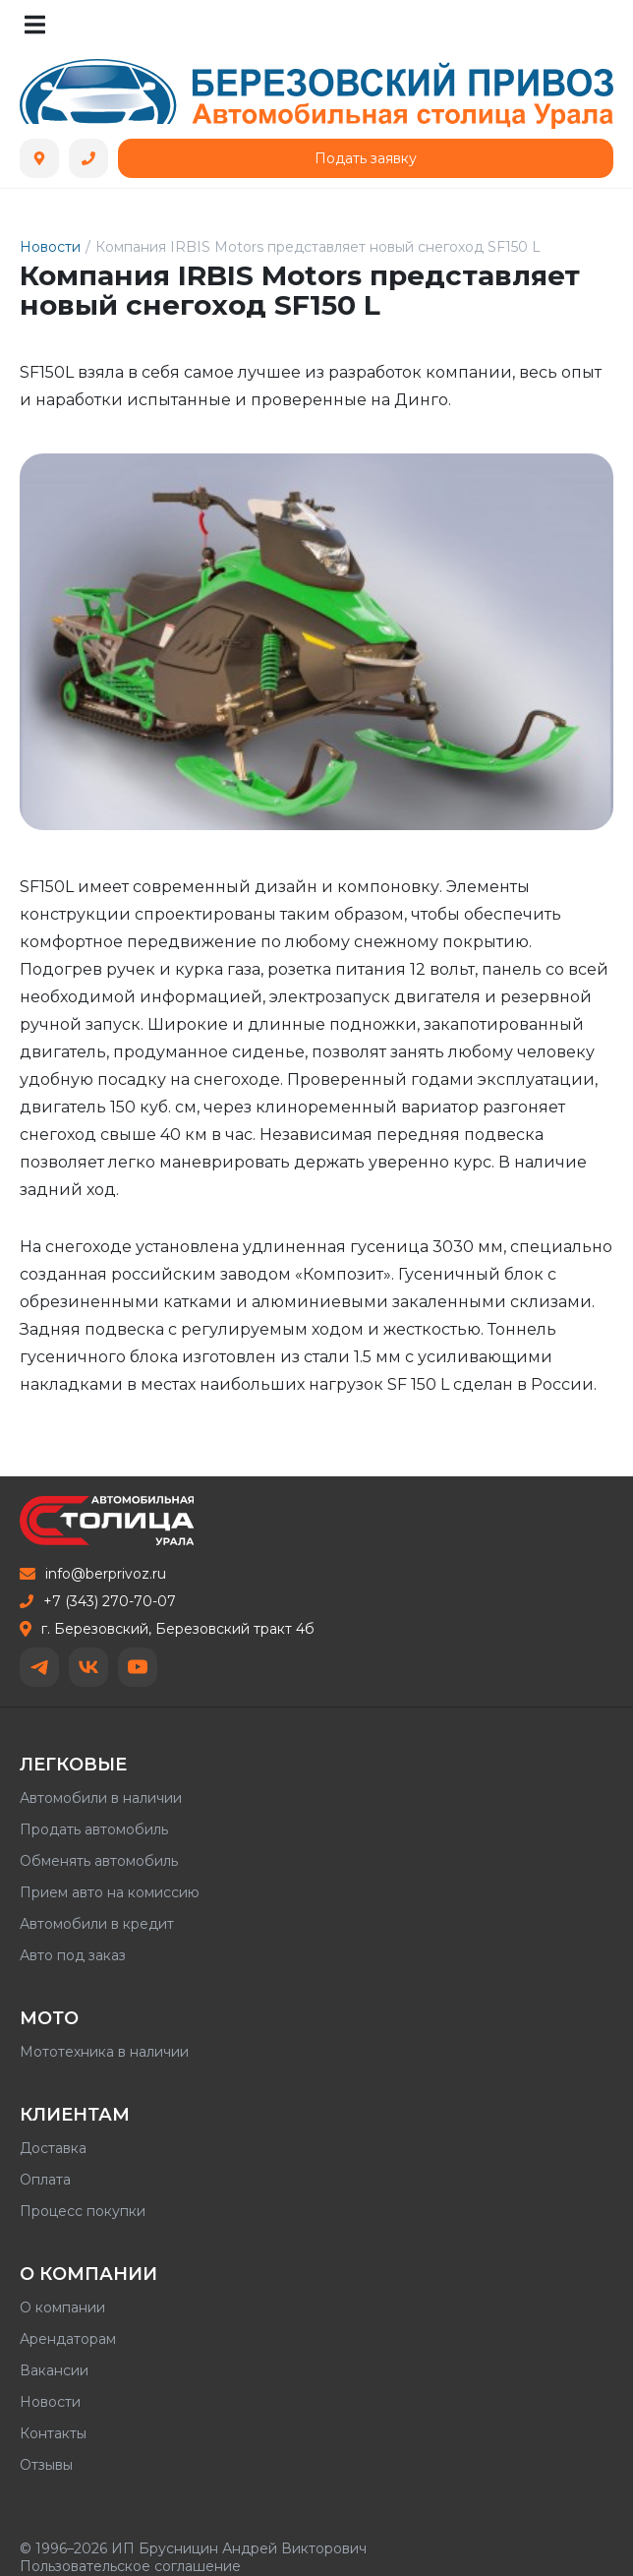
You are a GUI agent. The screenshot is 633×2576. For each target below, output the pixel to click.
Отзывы (46, 2465)
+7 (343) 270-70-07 (98, 1601)
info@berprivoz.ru (93, 1574)
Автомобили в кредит (97, 1924)
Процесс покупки (82, 2211)
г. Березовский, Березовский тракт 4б (167, 1629)
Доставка (53, 2148)
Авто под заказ (73, 1955)
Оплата (45, 2179)
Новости (50, 247)
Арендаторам (68, 2339)
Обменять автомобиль (99, 1861)
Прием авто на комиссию (110, 1892)
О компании (62, 2307)
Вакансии (54, 2370)
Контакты (53, 2433)
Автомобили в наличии (101, 1798)
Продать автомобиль (94, 1829)
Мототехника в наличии (104, 2052)
